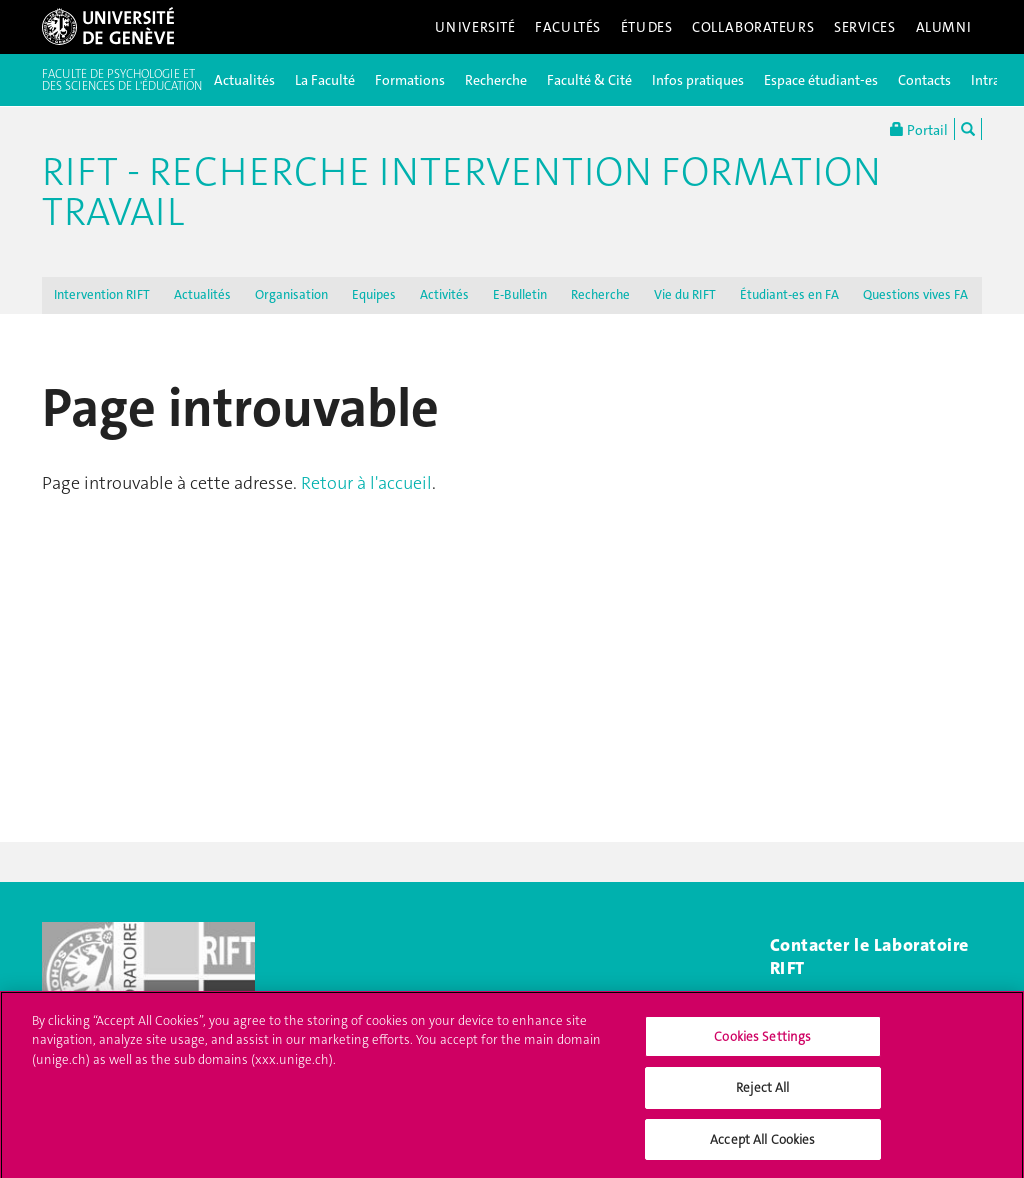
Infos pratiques (698, 80)
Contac (798, 945)
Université (475, 27)
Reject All (762, 1095)
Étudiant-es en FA (789, 294)
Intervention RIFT (102, 294)
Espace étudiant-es (821, 80)
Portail (919, 129)
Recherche (496, 80)
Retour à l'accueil (366, 483)
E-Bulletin (520, 294)
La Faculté (325, 80)
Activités (444, 294)
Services (865, 27)
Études (646, 27)
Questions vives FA (915, 294)
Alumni (944, 27)
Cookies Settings (762, 1044)
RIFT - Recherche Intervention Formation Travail (461, 192)
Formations (410, 80)
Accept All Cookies (762, 1147)
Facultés (568, 27)
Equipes (374, 294)
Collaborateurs (753, 27)
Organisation (291, 294)
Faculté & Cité (589, 80)
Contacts (924, 80)
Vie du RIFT (685, 294)
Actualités (244, 80)
